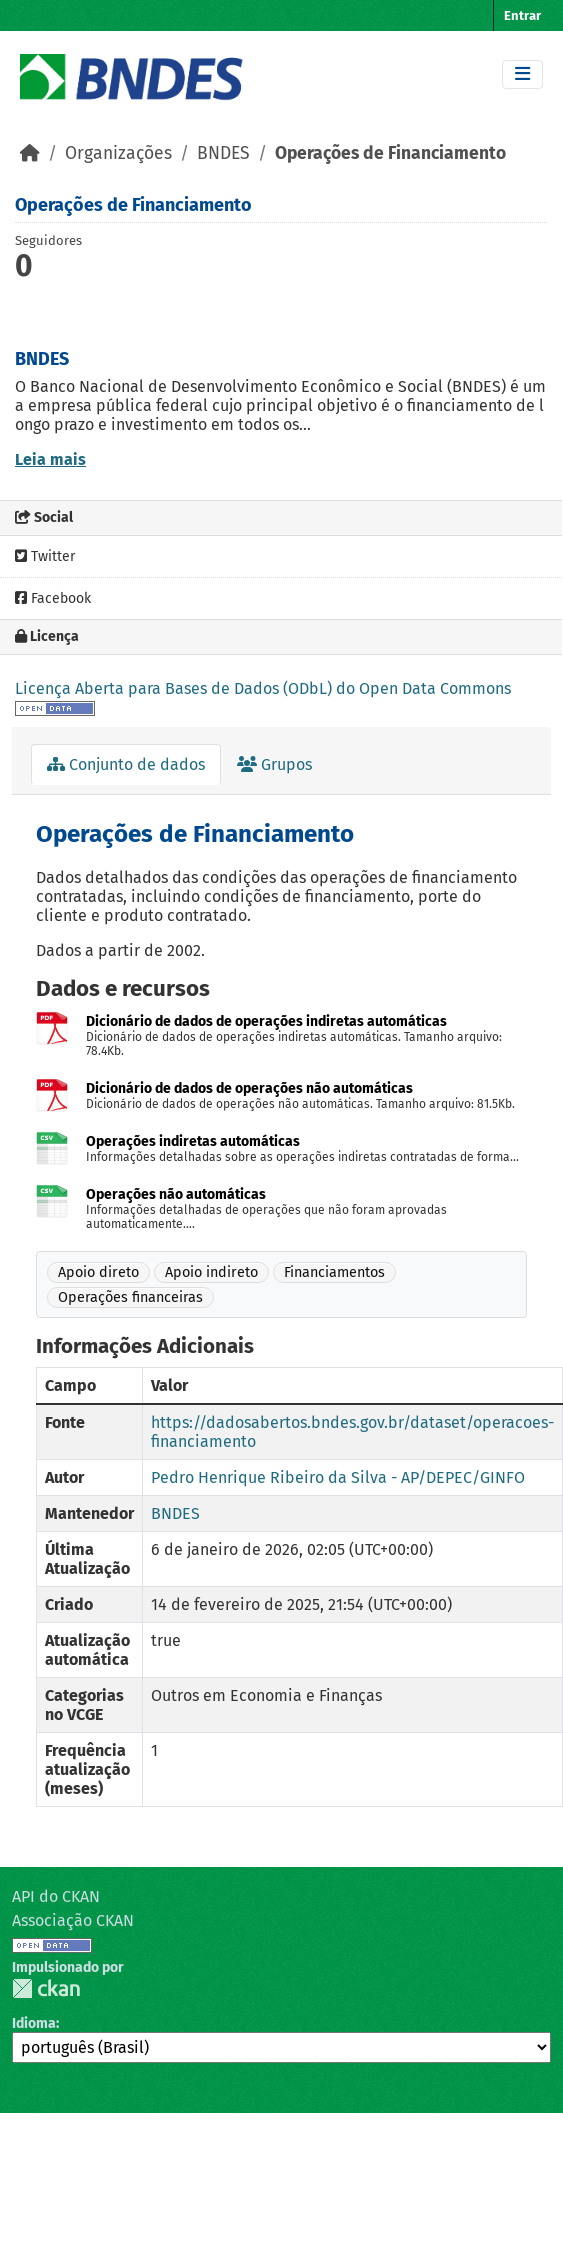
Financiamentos (334, 1272)
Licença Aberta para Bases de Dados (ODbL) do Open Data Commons (263, 688)
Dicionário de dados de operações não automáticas (249, 1088)
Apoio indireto (211, 1272)
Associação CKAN (73, 1920)
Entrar (522, 15)
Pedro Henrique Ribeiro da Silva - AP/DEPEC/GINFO (338, 1477)
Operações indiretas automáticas (193, 1141)
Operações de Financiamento (390, 153)
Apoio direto (98, 1272)
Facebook (53, 598)
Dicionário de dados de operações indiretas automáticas (266, 1021)
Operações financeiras (130, 1297)
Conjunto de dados (126, 764)
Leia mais (50, 459)
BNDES (223, 153)
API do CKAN (56, 1896)
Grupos (274, 764)
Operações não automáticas (176, 1194)
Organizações (118, 153)
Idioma (34, 2023)
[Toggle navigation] (522, 74)
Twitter (45, 556)
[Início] (30, 153)
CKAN (46, 1988)
